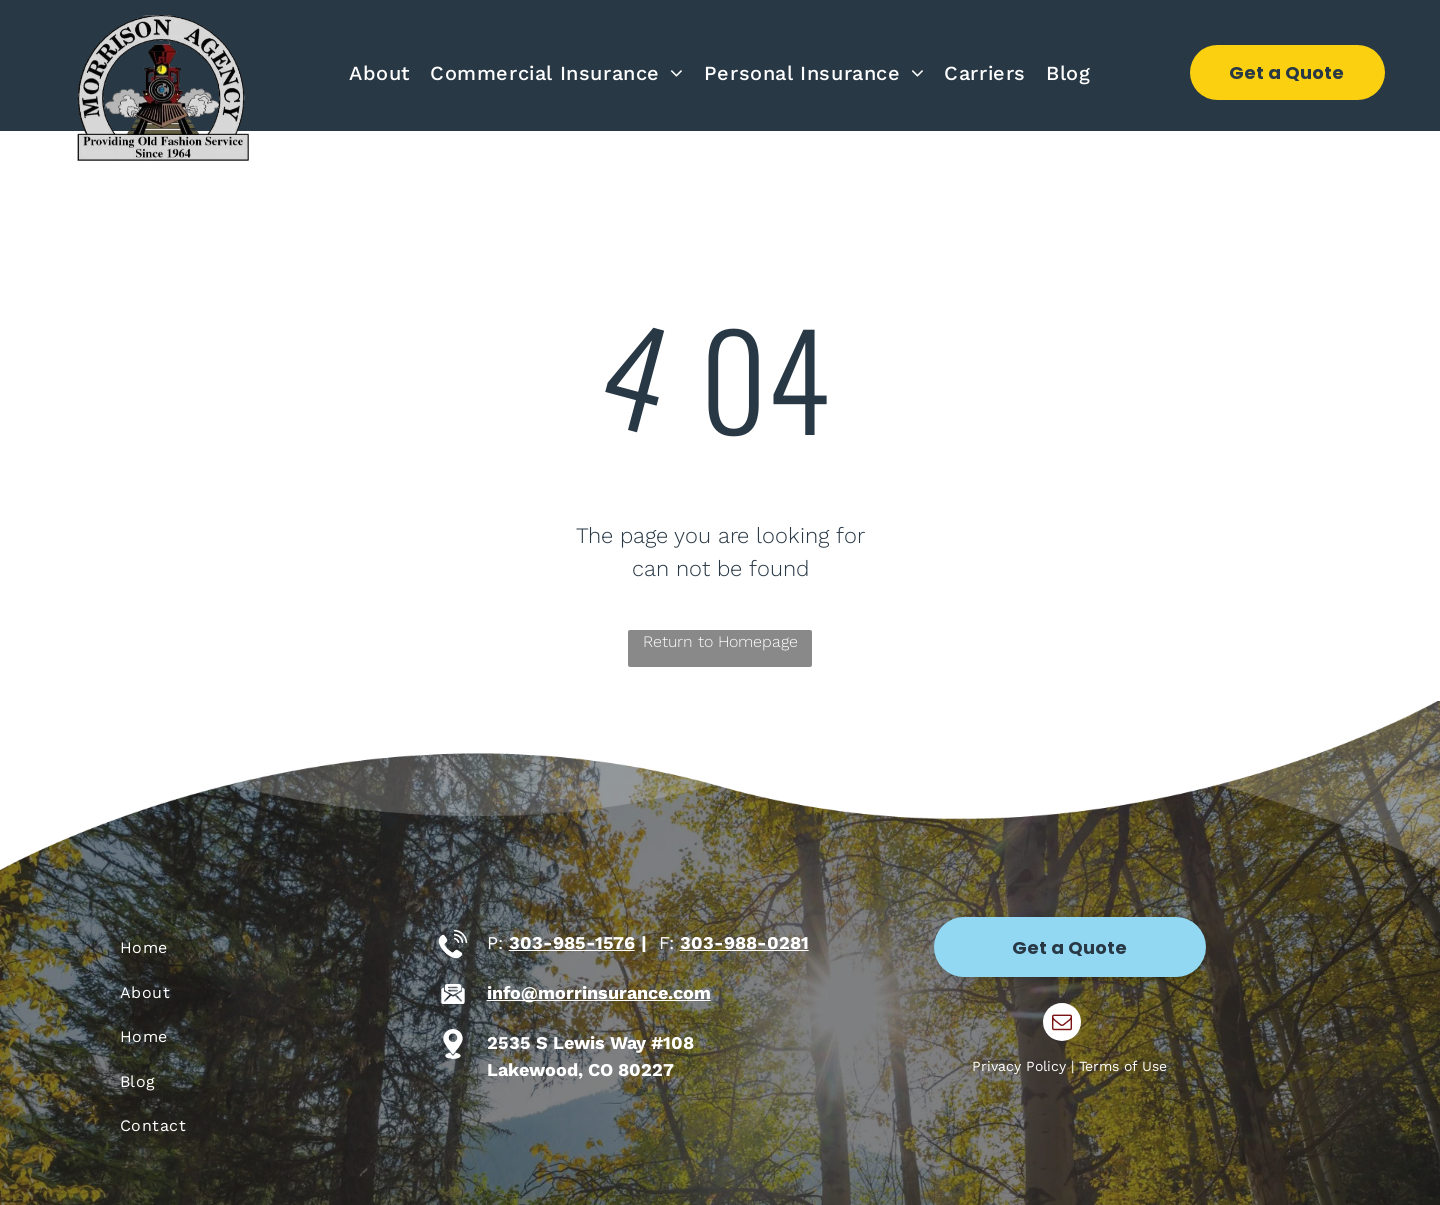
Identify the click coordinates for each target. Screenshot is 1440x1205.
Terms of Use (1123, 1066)
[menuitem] (379, 73)
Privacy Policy (1019, 1066)
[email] (1062, 1024)
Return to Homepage (720, 641)
